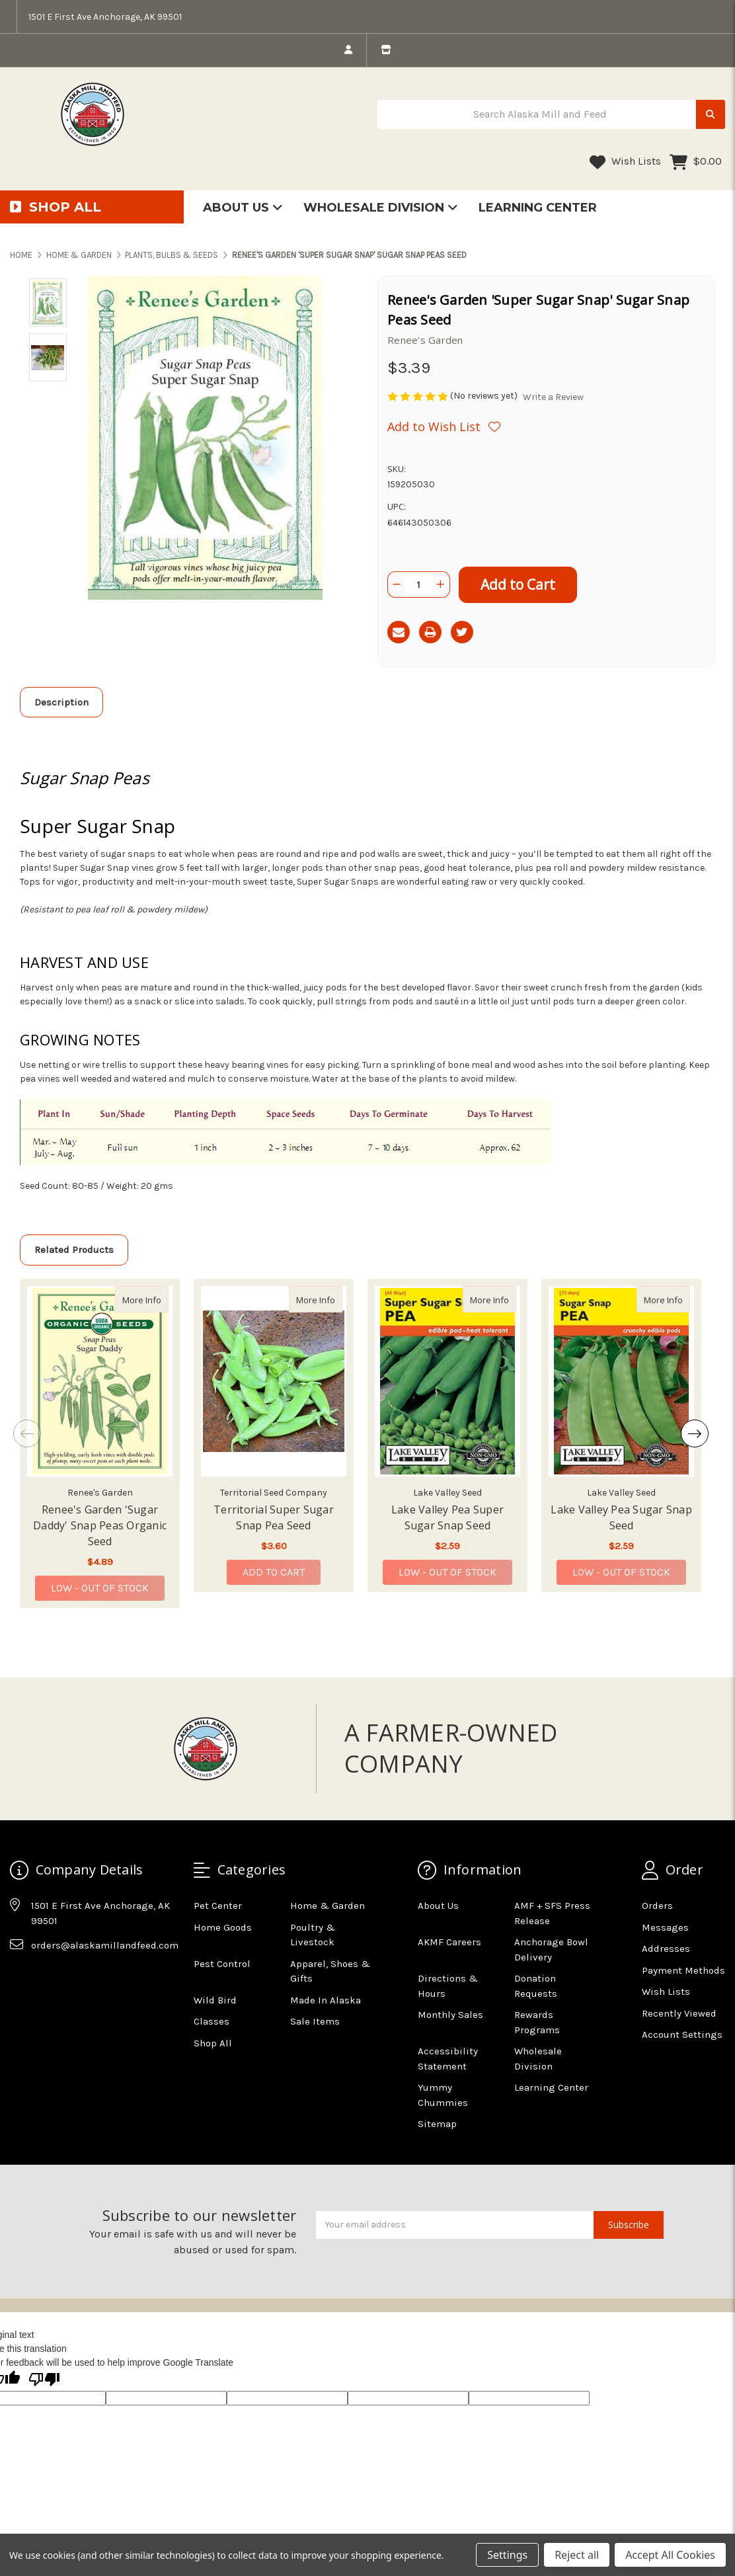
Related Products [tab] (74, 1250)
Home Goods (223, 1927)
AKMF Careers (449, 1942)
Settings (507, 2555)
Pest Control (222, 1964)
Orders (657, 1906)
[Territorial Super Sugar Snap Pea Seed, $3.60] (273, 1381)
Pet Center (218, 1906)
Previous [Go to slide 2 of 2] (27, 1433)
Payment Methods (683, 1970)
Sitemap (437, 2124)
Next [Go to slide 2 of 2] (695, 1433)
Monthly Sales (450, 2015)
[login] (348, 50)
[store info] (385, 50)
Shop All (213, 2043)
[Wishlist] (443, 426)
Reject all (577, 2555)
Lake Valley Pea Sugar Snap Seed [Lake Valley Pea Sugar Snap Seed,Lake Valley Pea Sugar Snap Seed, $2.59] (621, 1517)
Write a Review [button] (553, 397)
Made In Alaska (325, 2000)
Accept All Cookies (670, 2555)
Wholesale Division (380, 207)
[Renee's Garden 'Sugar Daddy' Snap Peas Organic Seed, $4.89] (100, 1381)
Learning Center (538, 207)
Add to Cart (274, 1572)
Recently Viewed (679, 2013)
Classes (211, 2021)
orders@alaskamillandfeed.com (104, 1945)
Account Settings (682, 2034)
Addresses (666, 1948)
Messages (665, 1927)
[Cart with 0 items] (695, 162)
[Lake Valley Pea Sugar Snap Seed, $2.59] (621, 1381)
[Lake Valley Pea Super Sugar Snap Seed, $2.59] (447, 1381)
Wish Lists (625, 162)
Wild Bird (215, 2000)
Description (61, 702)
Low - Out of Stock (100, 1588)
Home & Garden (327, 1906)
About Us (243, 207)
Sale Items (315, 2021)
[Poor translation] (44, 2380)
